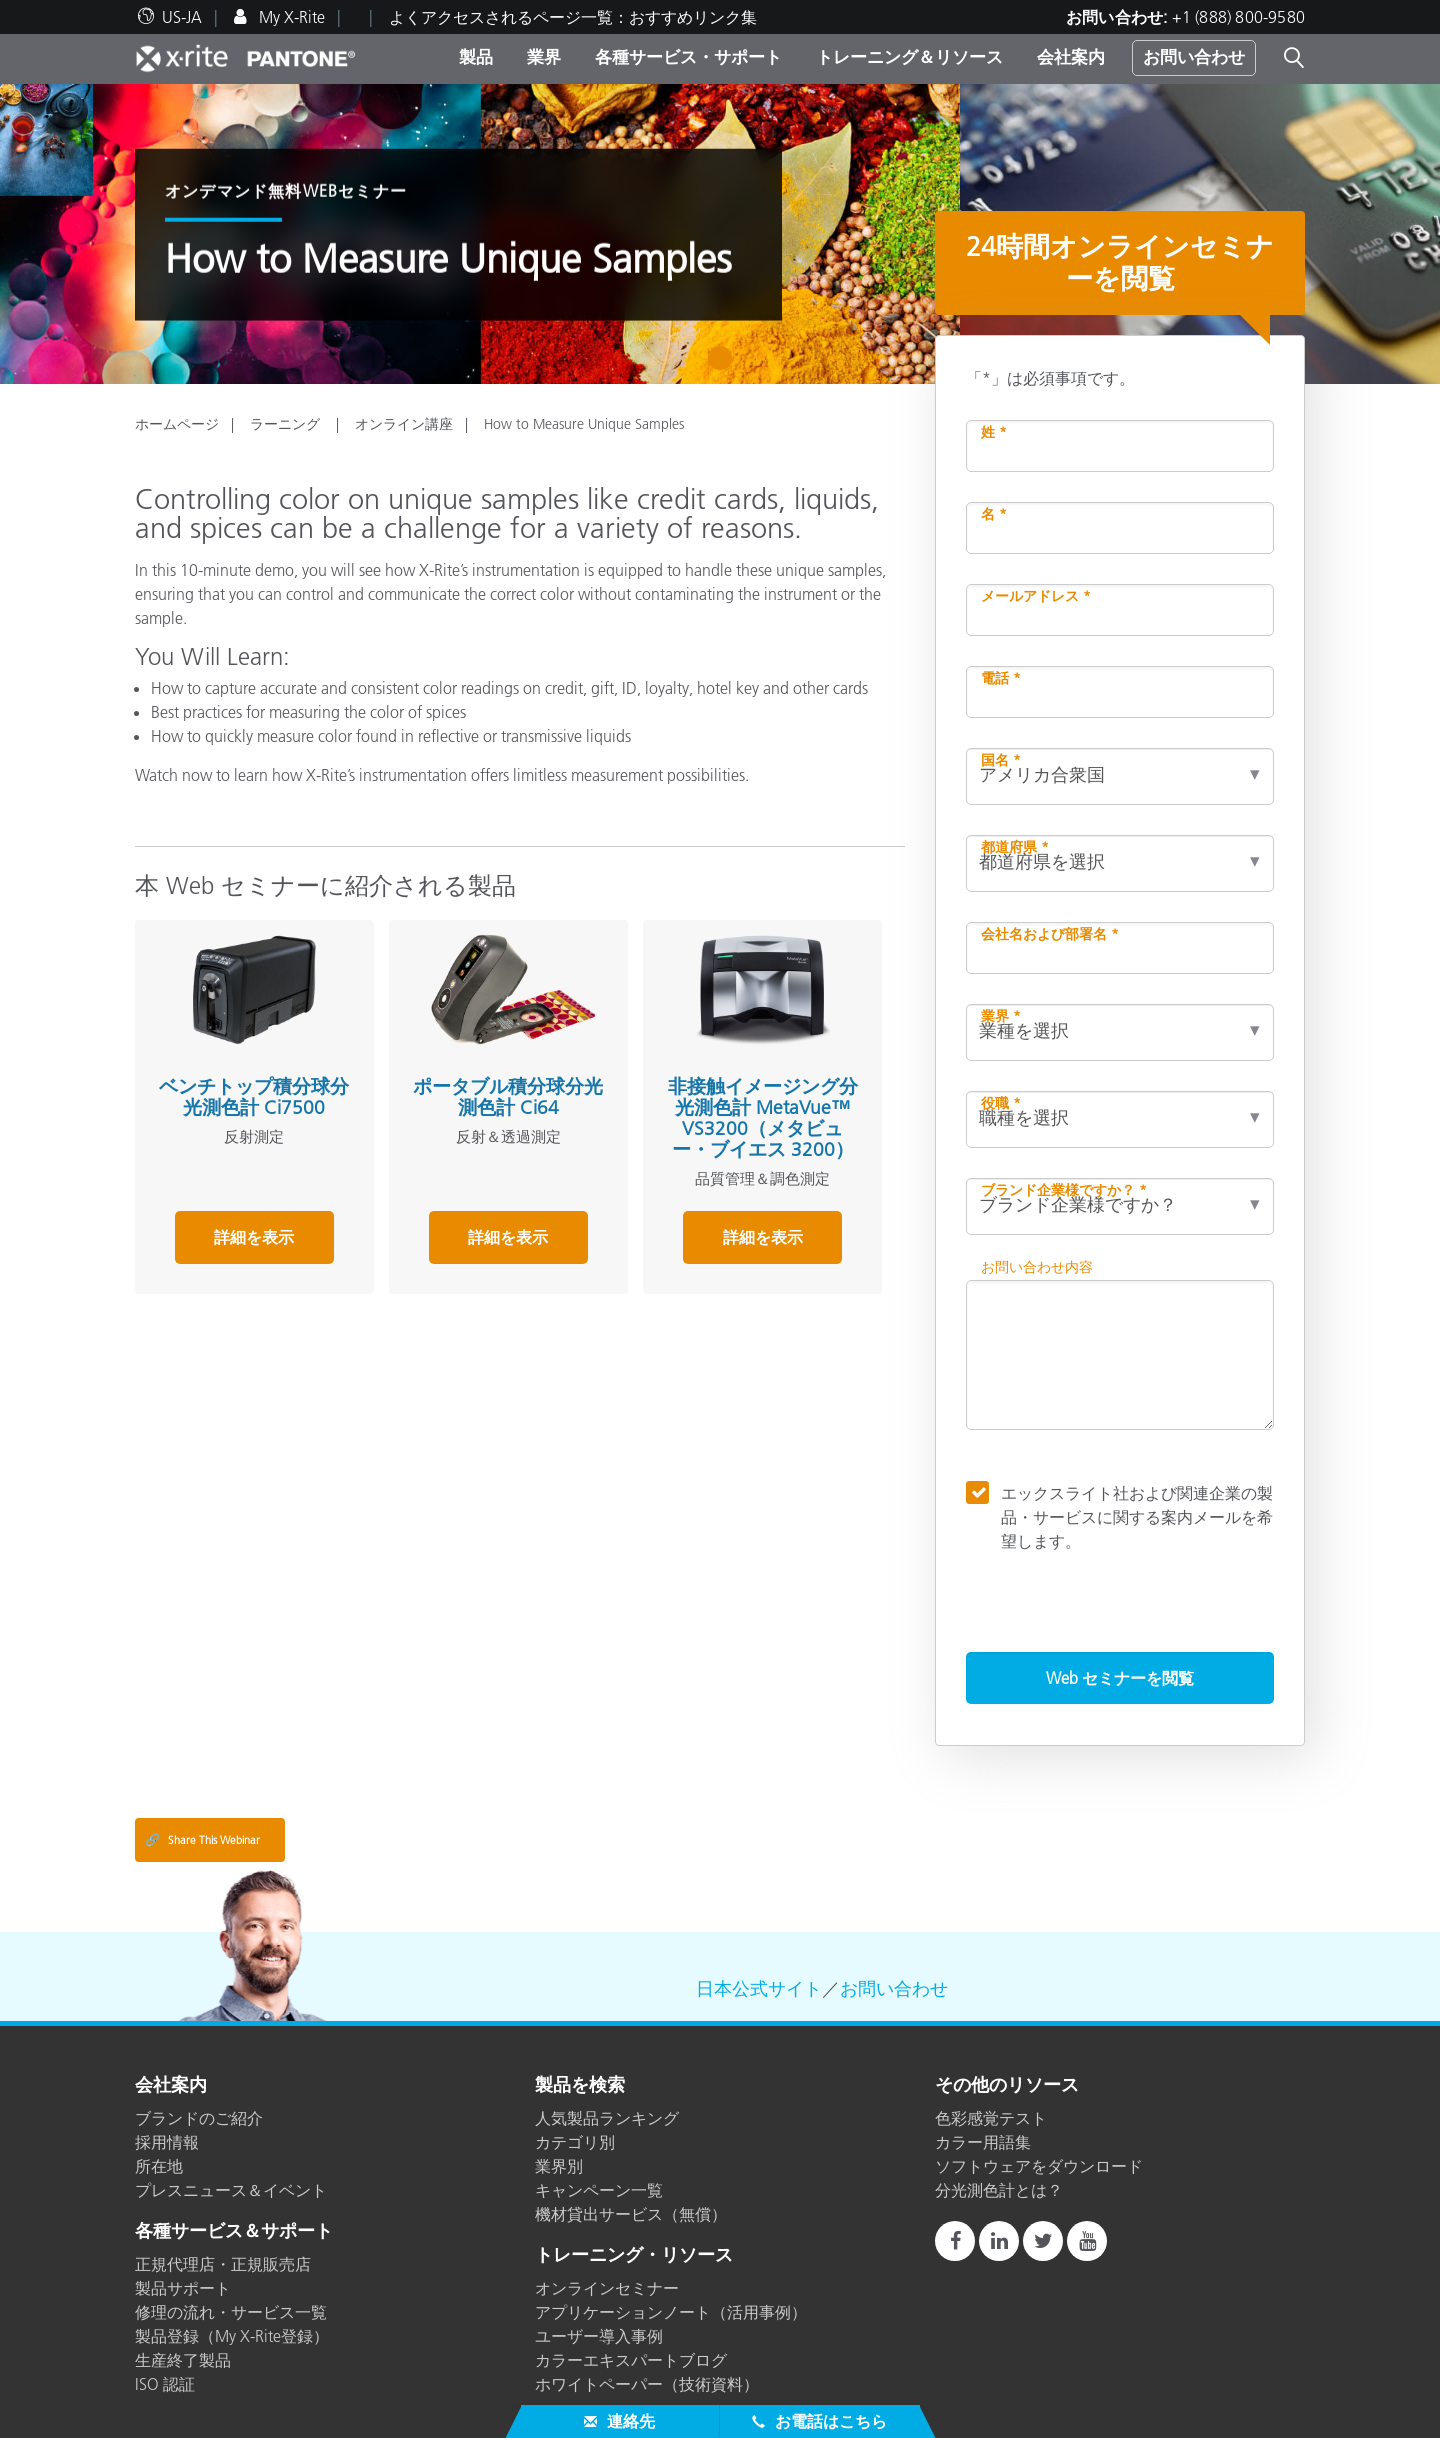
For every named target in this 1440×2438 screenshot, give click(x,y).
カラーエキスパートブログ (631, 2360)
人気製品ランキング (607, 2118)
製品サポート (183, 2288)
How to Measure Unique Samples (584, 424)
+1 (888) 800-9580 (1238, 17)
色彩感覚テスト (991, 2118)
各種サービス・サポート (688, 57)
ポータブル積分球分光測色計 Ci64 (508, 1097)
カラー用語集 (983, 2142)
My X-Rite (290, 17)
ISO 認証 (165, 2384)
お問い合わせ (1194, 57)
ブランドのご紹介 (199, 2118)
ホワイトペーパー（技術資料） (647, 2384)
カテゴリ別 (575, 2142)
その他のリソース (1007, 2086)
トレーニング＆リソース (909, 57)
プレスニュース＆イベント (231, 2190)
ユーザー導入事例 (599, 2336)
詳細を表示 (254, 1237)
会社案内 (1071, 57)
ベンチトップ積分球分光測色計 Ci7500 (254, 1097)
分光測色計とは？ (999, 2190)
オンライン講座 (404, 424)
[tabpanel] (720, 234)
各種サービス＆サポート (234, 2232)
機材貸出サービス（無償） (631, 2214)
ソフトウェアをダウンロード (1039, 2166)
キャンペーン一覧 (599, 2190)
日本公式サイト (759, 1989)
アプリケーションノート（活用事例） (671, 2312)
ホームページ (177, 424)
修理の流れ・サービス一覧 (231, 2312)
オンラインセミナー (607, 2288)
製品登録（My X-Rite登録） (232, 2336)
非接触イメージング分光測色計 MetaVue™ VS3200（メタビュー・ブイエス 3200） (763, 1118)
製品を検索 (580, 2086)
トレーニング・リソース (634, 2256)
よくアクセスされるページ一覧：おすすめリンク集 (573, 17)
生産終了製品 (183, 2360)
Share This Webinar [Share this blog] (202, 1840)
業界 (544, 57)
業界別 (559, 2166)
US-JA (182, 17)
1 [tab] (724, 365)
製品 (476, 57)
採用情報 (167, 2142)
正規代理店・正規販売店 (223, 2264)
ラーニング (287, 424)
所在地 (159, 2166)
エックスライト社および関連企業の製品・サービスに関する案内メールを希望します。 (1137, 1516)
